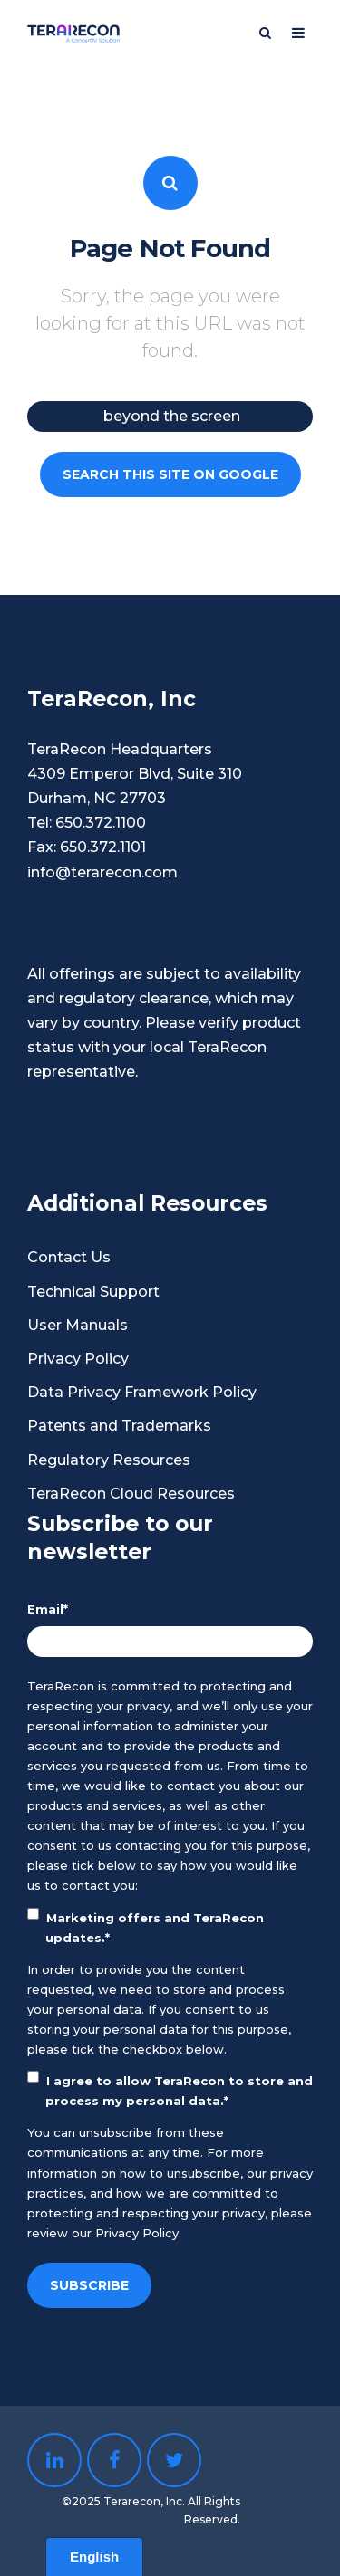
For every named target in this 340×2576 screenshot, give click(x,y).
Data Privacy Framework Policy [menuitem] (142, 1392)
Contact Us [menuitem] (69, 1257)
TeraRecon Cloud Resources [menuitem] (131, 1493)
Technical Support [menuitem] (93, 1291)
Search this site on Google (170, 474)
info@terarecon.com (102, 872)
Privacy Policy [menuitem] (78, 1358)
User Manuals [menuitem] (77, 1325)
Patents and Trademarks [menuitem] (119, 1425)
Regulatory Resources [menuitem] (108, 1460)
